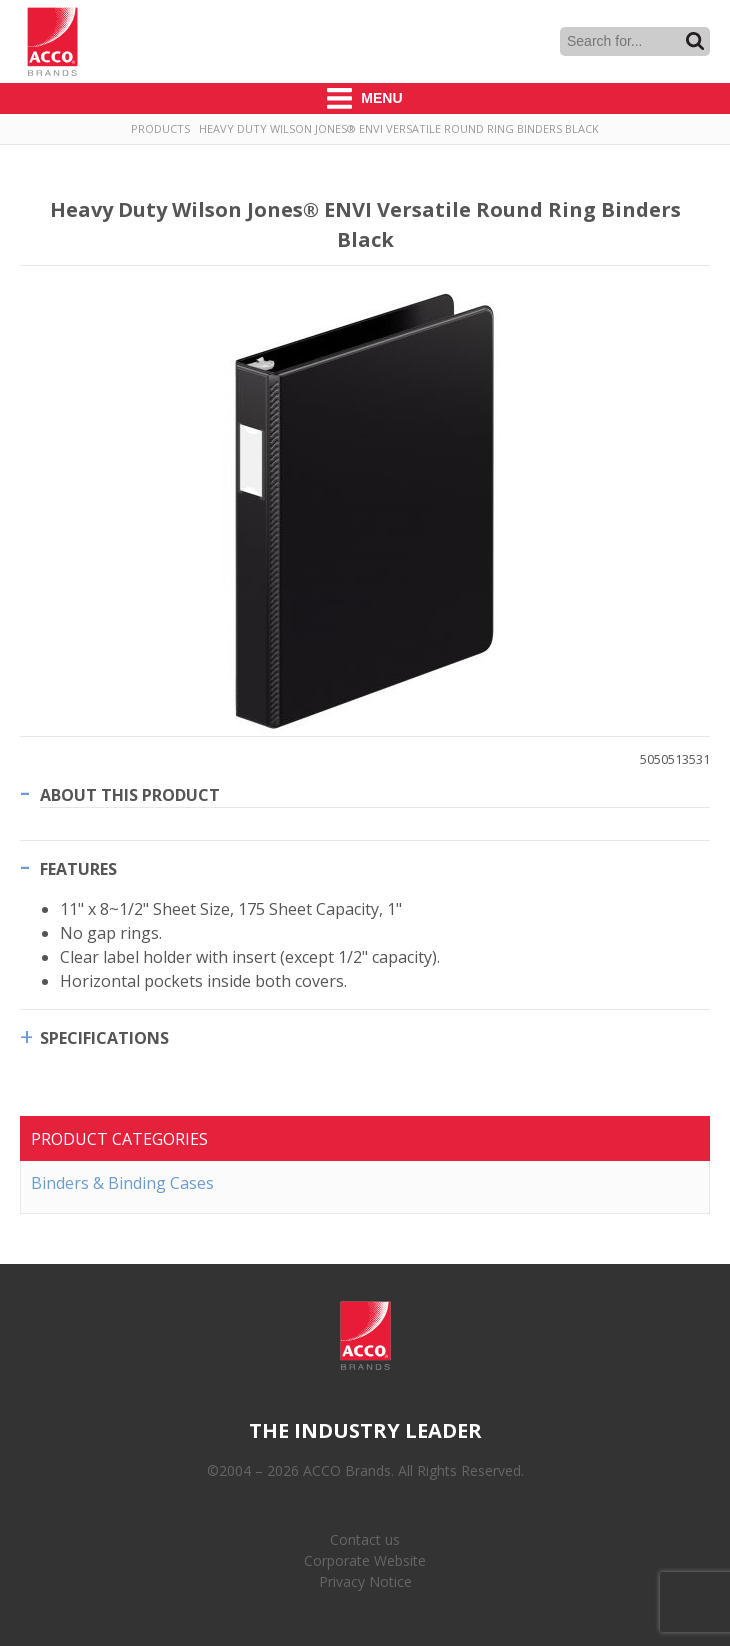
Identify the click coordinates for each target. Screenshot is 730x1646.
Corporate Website (365, 1560)
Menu (364, 98)
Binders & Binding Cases (122, 1183)
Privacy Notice (365, 1581)
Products (160, 128)
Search (695, 41)
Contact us (365, 1539)
